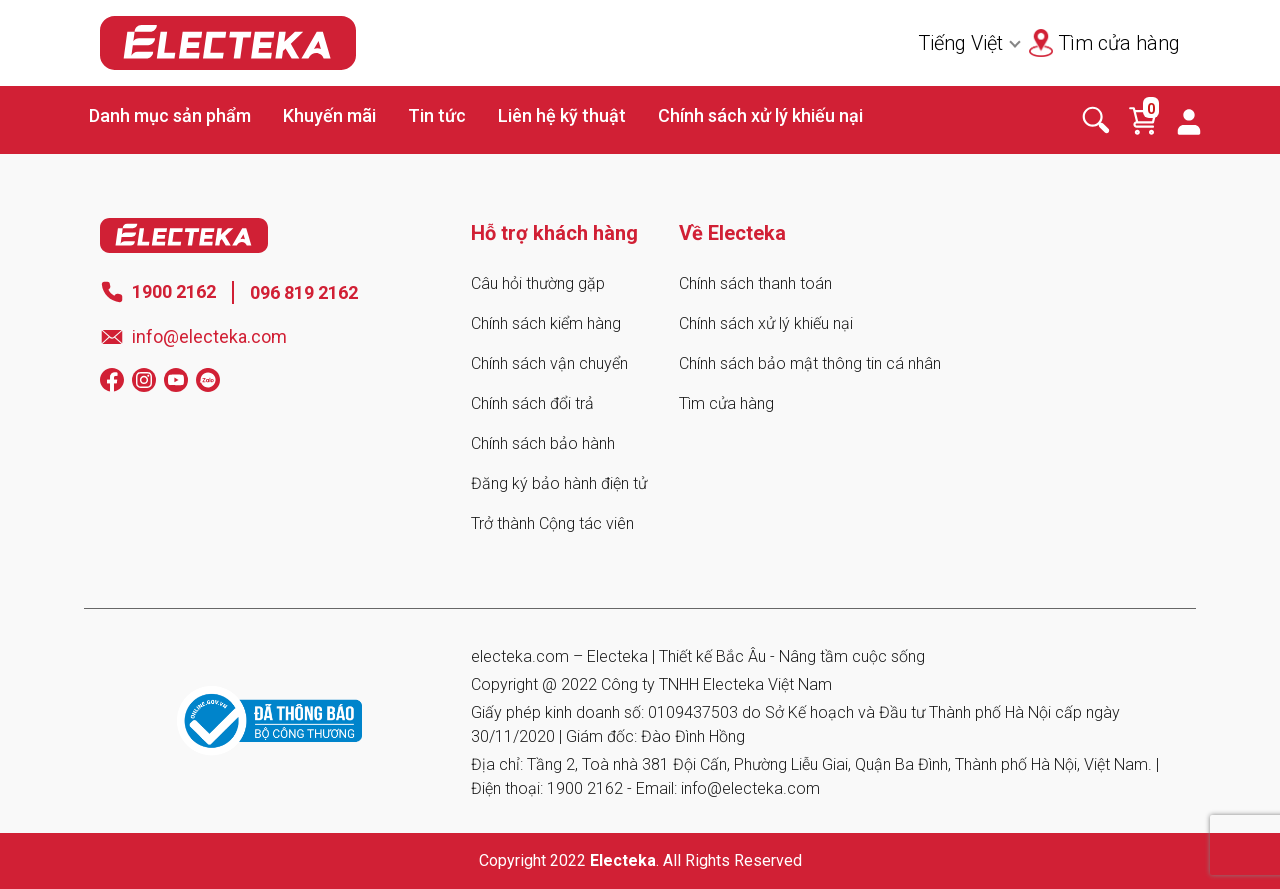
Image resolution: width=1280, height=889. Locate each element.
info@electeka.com (209, 336)
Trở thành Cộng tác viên (552, 523)
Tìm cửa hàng (726, 403)
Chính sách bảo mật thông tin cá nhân (810, 363)
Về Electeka (732, 233)
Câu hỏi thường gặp (538, 283)
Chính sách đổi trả (532, 403)
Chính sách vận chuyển (549, 363)
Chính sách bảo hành (543, 443)
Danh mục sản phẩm (170, 115)
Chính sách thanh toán (755, 283)
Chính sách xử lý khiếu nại (760, 115)
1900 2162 (174, 291)
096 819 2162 (304, 292)
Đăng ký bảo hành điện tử (559, 483)
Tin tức (437, 115)
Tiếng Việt (960, 43)
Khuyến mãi (329, 115)
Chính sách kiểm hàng (546, 323)
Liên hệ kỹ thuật (562, 115)
